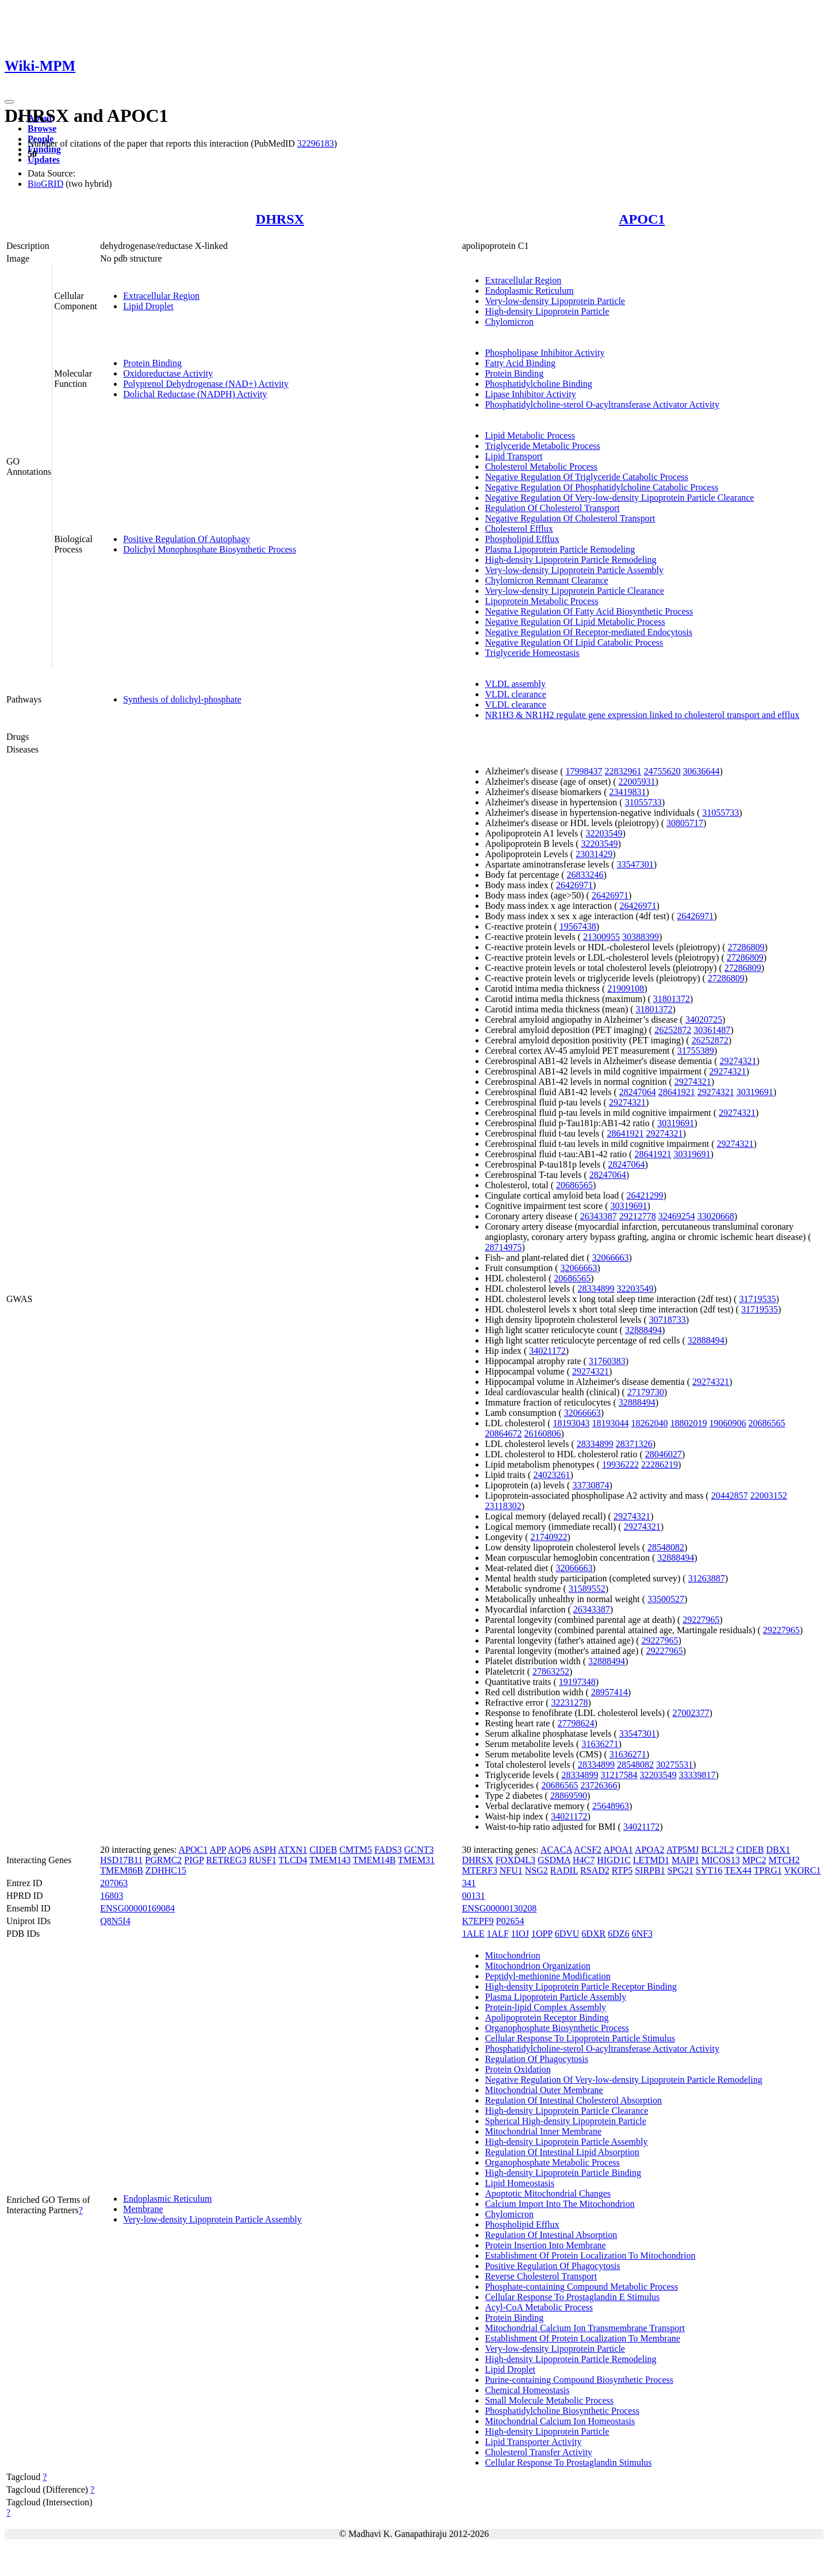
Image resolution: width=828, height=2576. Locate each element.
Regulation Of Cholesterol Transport (552, 508)
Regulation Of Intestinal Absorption (551, 2235)
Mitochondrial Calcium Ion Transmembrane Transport (585, 2328)
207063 (114, 1883)
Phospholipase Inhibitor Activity (544, 353)
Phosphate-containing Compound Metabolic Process (581, 2286)
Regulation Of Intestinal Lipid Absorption (562, 2152)
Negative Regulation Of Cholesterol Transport (570, 518)
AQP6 (239, 1850)
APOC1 (642, 219)
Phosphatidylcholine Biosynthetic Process (562, 2411)
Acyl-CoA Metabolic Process (539, 2307)
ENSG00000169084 (137, 1908)
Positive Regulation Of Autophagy (186, 539)
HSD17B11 (121, 1860)
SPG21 (680, 1870)
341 (469, 1883)
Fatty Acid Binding (520, 363)
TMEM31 (416, 1860)
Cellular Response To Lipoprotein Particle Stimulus (580, 2038)
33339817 (697, 1775)
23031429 (594, 854)
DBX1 (778, 1850)
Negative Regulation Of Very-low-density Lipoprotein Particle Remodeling (623, 2079)
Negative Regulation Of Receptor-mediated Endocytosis (588, 632)
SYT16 (709, 1870)
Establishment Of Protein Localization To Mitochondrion (590, 2255)
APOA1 (618, 1850)
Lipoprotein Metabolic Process (541, 601)
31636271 (599, 1744)
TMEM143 (330, 1860)
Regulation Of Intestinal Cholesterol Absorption (573, 2100)
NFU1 (511, 1870)
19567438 (577, 926)
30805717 (684, 823)
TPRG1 (768, 1870)
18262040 (649, 1423)
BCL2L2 (718, 1850)
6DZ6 (618, 1933)
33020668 (715, 1216)
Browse (42, 128)
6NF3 (641, 1933)
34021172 (547, 1351)
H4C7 (584, 1860)
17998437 (584, 771)
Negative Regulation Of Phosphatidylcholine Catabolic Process (601, 487)
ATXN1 (292, 1850)
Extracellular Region (161, 296)
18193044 (610, 1423)
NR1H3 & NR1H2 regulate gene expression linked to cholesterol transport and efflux (642, 715)
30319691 (755, 1092)
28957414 (609, 1692)
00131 (473, 1896)
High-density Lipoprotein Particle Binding (563, 2173)
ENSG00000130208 (499, 1908)
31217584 (619, 1775)
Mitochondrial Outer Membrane (544, 2090)
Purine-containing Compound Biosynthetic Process (579, 2380)
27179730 (645, 1392)
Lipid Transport (513, 456)
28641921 (676, 1092)
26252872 (672, 1030)
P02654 (510, 1921)
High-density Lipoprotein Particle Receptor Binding (580, 1986)
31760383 (607, 1361)
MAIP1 (685, 1860)
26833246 (585, 875)
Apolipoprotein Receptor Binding (546, 2017)
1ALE (473, 1933)
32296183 (315, 143)
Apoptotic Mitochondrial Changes (548, 2193)
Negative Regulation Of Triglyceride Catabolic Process (586, 477)
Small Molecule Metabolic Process (549, 2400)
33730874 (590, 1485)
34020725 (703, 1019)
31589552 (587, 1589)
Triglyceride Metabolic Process (542, 446)
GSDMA (554, 1860)
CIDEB (323, 1850)
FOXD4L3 (515, 1860)
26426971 (574, 885)
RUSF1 (263, 1860)
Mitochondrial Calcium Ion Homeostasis (560, 2421)
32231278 (569, 1702)
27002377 (690, 1713)
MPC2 (754, 1860)
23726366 (599, 1785)
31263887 (706, 1578)
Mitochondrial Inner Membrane (543, 2131)
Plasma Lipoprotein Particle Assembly (555, 1997)
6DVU (567, 1933)
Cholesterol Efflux (519, 528)
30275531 (674, 1764)
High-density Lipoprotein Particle (547, 311)
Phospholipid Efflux (522, 539)
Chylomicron (509, 322)
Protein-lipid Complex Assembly (545, 2007)
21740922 (549, 1537)
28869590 (568, 1795)
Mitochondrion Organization (537, 1966)
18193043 (571, 1423)
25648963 (610, 1806)
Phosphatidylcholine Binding (538, 384)
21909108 (625, 988)
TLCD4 (292, 1860)
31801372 (671, 999)
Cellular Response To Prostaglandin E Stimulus (572, 2297)
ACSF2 (587, 1850)
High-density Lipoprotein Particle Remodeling (570, 560)
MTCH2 (783, 1860)
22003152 (768, 1495)
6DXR (593, 1933)
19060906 (727, 1423)
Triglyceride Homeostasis (532, 653)
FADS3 (388, 1850)
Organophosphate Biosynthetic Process (556, 2028)
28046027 (663, 1454)
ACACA (556, 1850)
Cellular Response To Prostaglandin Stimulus (568, 2462)
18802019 (688, 1423)
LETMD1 (651, 1860)
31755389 (695, 1050)
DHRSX (280, 219)
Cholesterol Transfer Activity (538, 2452)
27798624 (576, 1723)
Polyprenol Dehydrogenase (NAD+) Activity (206, 384)
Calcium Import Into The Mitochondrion (559, 2204)
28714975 (503, 1247)
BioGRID (45, 184)
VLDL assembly (515, 684)
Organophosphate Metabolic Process (552, 2162)
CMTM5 (355, 1850)
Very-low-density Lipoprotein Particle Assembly (574, 570)
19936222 (620, 1464)
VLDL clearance (515, 694)
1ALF (498, 1933)
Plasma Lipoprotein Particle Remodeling (560, 549)
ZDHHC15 (165, 1870)
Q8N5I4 (115, 1921)
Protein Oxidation (517, 2069)
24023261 (551, 1475)
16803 (111, 1896)
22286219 (659, 1464)
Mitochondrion (512, 1955)
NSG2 (536, 1870)
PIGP (194, 1860)
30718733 (667, 1320)
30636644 (701, 771)
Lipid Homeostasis (519, 2183)
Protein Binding (152, 363)
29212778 (637, 1216)
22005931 (637, 781)
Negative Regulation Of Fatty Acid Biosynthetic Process (589, 611)
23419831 (628, 792)
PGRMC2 (163, 1860)
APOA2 (650, 1850)
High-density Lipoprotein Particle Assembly (566, 2142)
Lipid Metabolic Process (529, 435)
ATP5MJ (682, 1850)
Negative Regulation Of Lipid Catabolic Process (574, 642)
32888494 (643, 1330)
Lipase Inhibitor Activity (530, 394)
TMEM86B (121, 1870)
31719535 (757, 1299)
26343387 (598, 1216)
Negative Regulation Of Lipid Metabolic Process (575, 622)
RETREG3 (226, 1860)
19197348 (577, 1682)
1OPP (542, 1933)
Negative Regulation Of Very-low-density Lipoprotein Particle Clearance (619, 497)
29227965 (701, 1620)
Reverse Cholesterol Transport (541, 2276)
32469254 (676, 1216)
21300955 (601, 937)
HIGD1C (614, 1860)
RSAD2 (595, 1870)
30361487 (711, 1030)
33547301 (635, 864)
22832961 (623, 771)
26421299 (645, 1195)
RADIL (564, 1870)
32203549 (604, 833)
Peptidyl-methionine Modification (547, 1976)
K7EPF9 (477, 1921)
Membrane (143, 2209)
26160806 (542, 1433)
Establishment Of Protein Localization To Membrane (582, 2338)
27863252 (550, 1671)
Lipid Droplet (148, 306)
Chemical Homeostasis (527, 2390)
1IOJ (520, 1933)
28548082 (665, 1547)
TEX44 (738, 1870)
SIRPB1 (650, 1870)
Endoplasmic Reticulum (529, 290)
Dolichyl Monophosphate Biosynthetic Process (209, 549)
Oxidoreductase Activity (168, 373)
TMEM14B (374, 1860)
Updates (44, 159)
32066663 (610, 1257)
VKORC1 (802, 1870)
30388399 (640, 937)
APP (217, 1850)
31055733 (643, 802)
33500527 (665, 1599)
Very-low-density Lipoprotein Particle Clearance (574, 591)
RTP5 (622, 1870)
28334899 (596, 1288)
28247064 (637, 1092)
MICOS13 (721, 1860)
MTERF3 (479, 1870)
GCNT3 (419, 1850)
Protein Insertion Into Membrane (545, 2245)
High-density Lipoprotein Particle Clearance (566, 2111)
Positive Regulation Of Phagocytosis (552, 2266)
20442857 (729, 1495)
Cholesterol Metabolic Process (541, 466)
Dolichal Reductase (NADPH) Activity (195, 394)
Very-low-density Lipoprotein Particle (555, 301)
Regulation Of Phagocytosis (536, 2059)
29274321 (738, 1061)
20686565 (574, 1185)
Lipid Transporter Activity (533, 2442)
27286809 (746, 947)
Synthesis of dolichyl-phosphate (182, 699)
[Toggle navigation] (9, 101)
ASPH (264, 1850)
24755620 (662, 771)
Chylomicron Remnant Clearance (546, 580)
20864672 (503, 1433)
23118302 (503, 1506)
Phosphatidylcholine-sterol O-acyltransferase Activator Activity (602, 404)
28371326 (634, 1444)
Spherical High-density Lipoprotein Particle (565, 2121)
